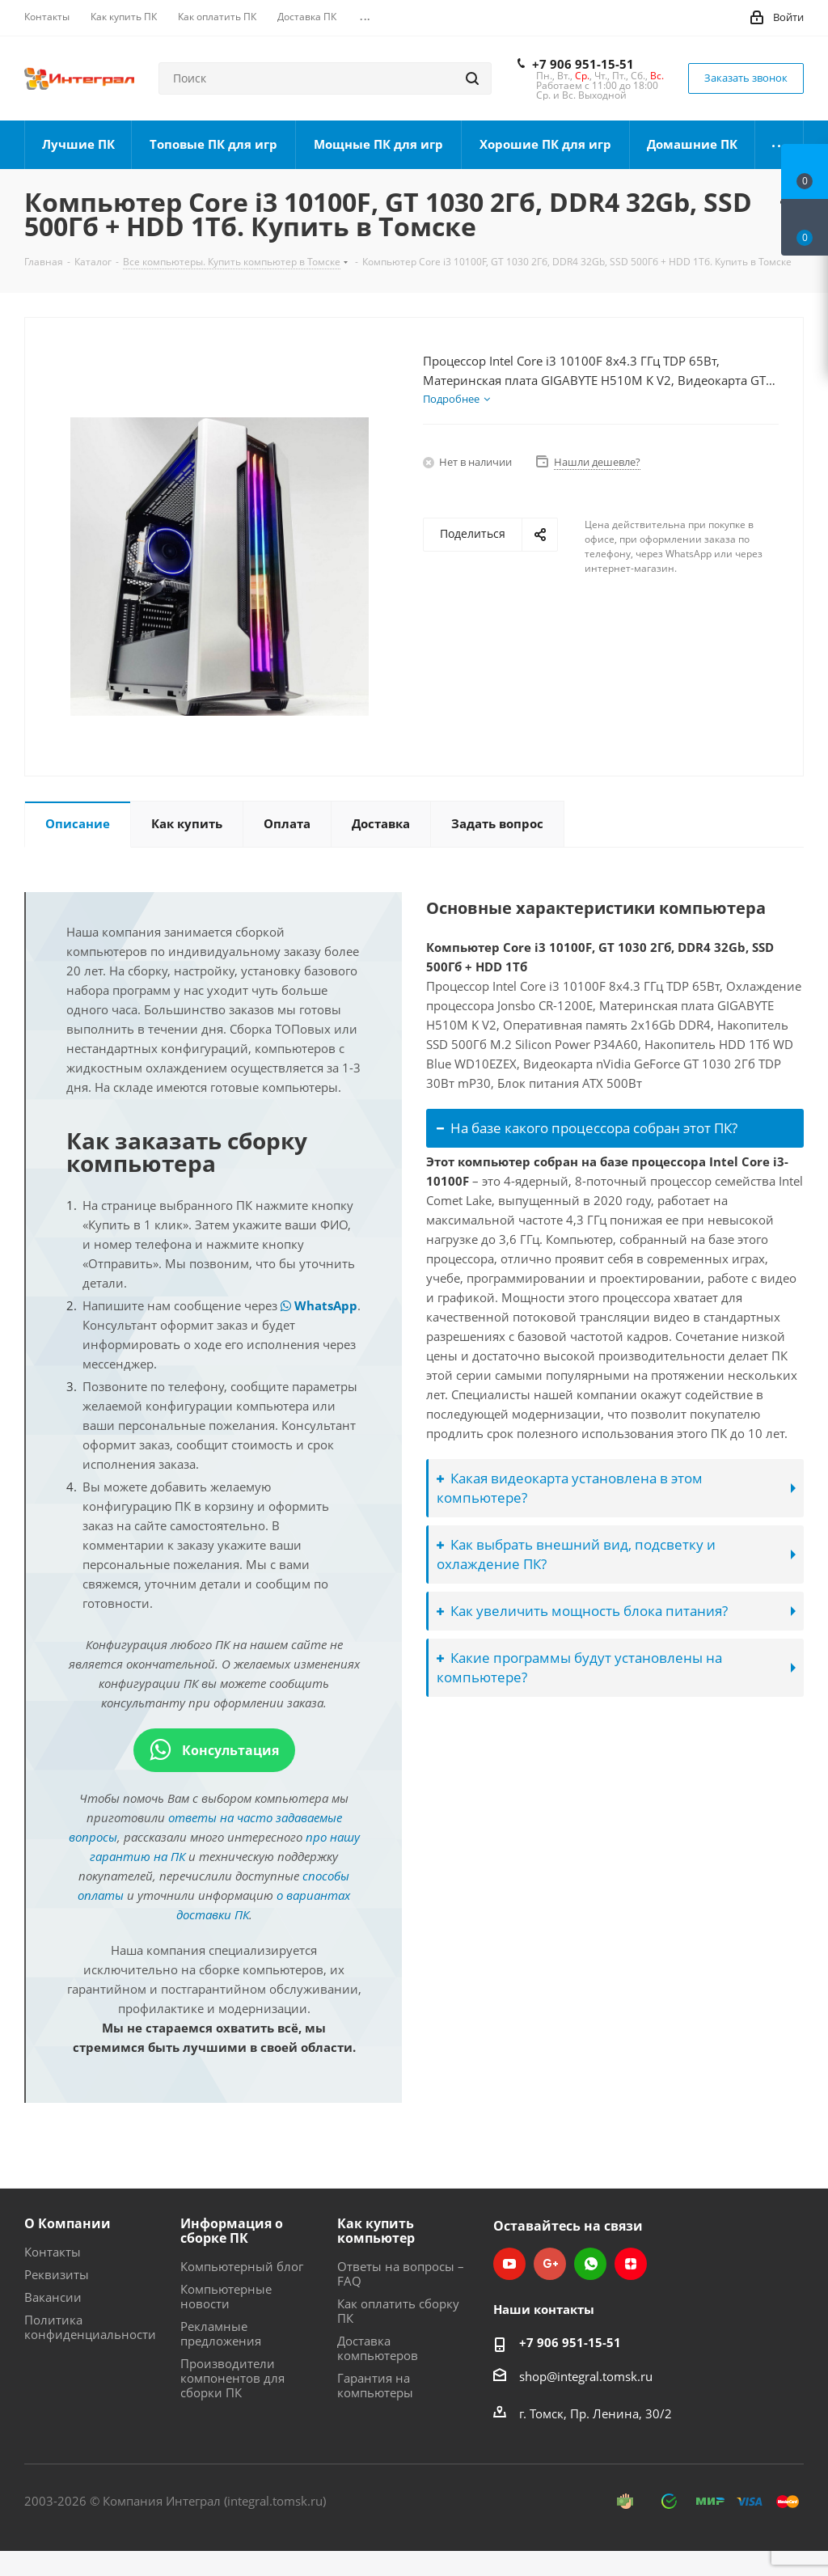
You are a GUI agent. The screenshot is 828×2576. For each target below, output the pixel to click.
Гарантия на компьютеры (375, 2385)
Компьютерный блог (241, 2266)
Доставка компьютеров (377, 2348)
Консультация (214, 1750)
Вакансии (53, 2297)
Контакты (52, 2252)
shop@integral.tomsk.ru (586, 2376)
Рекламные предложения (220, 2333)
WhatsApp (319, 1305)
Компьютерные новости (226, 2296)
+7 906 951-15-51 (583, 64)
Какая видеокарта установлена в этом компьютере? (570, 1488)
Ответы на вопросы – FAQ (400, 2273)
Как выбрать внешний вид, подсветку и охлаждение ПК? (576, 1554)
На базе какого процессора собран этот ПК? (587, 1128)
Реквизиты (56, 2274)
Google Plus (550, 2264)
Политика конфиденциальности (90, 2327)
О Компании (67, 2223)
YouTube (509, 2264)
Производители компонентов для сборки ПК (232, 2377)
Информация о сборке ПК (231, 2230)
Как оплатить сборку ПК (398, 2310)
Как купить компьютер (376, 2230)
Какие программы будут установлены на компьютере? (579, 1667)
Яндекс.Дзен (631, 2264)
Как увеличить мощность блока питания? (582, 1610)
